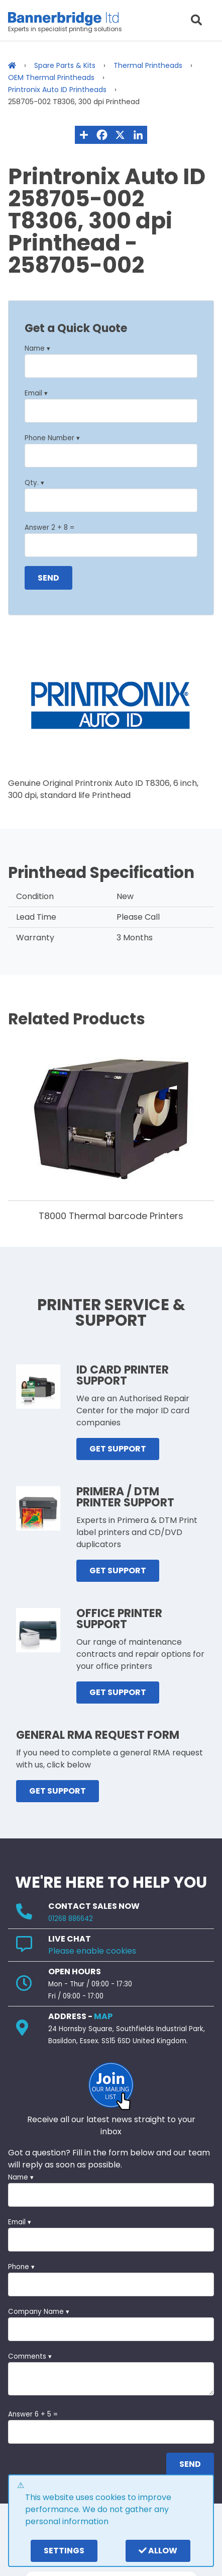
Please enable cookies (92, 1951)
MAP (103, 2016)
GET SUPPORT (117, 1449)
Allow (158, 2550)
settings (64, 2550)
